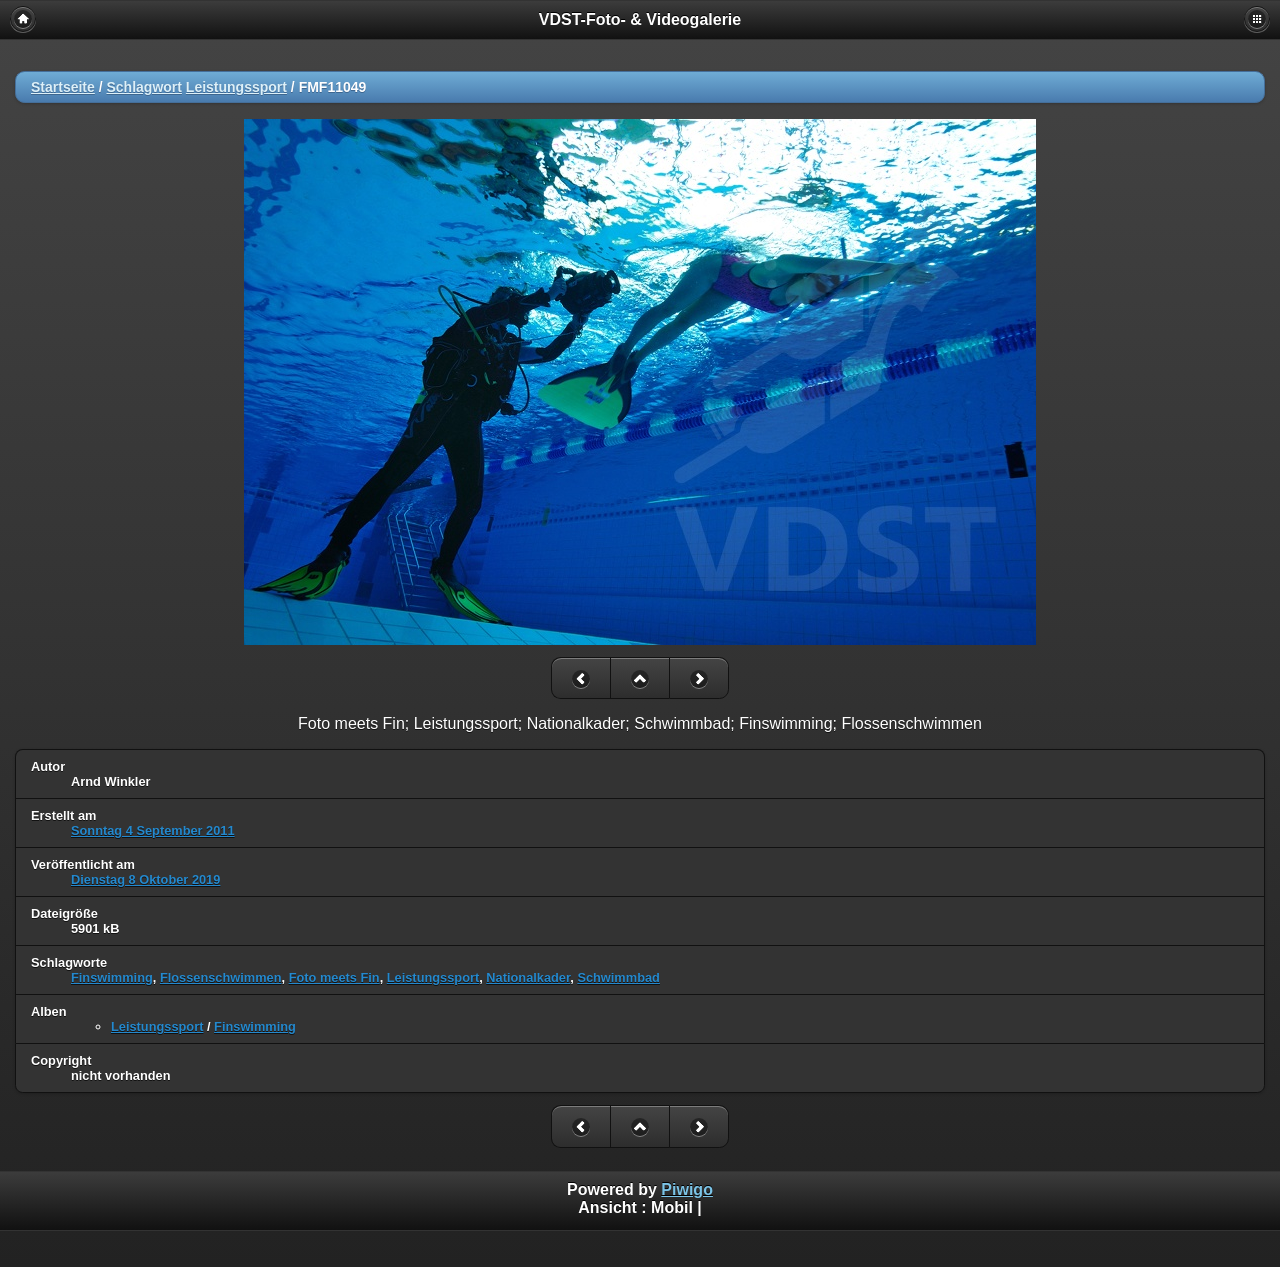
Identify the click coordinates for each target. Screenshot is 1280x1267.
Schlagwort (143, 87)
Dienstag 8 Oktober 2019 (145, 879)
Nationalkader (528, 977)
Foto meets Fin (334, 977)
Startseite (63, 87)
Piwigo (687, 1189)
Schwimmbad (618, 977)
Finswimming (112, 977)
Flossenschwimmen (221, 977)
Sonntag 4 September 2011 (153, 830)
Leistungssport (236, 87)
